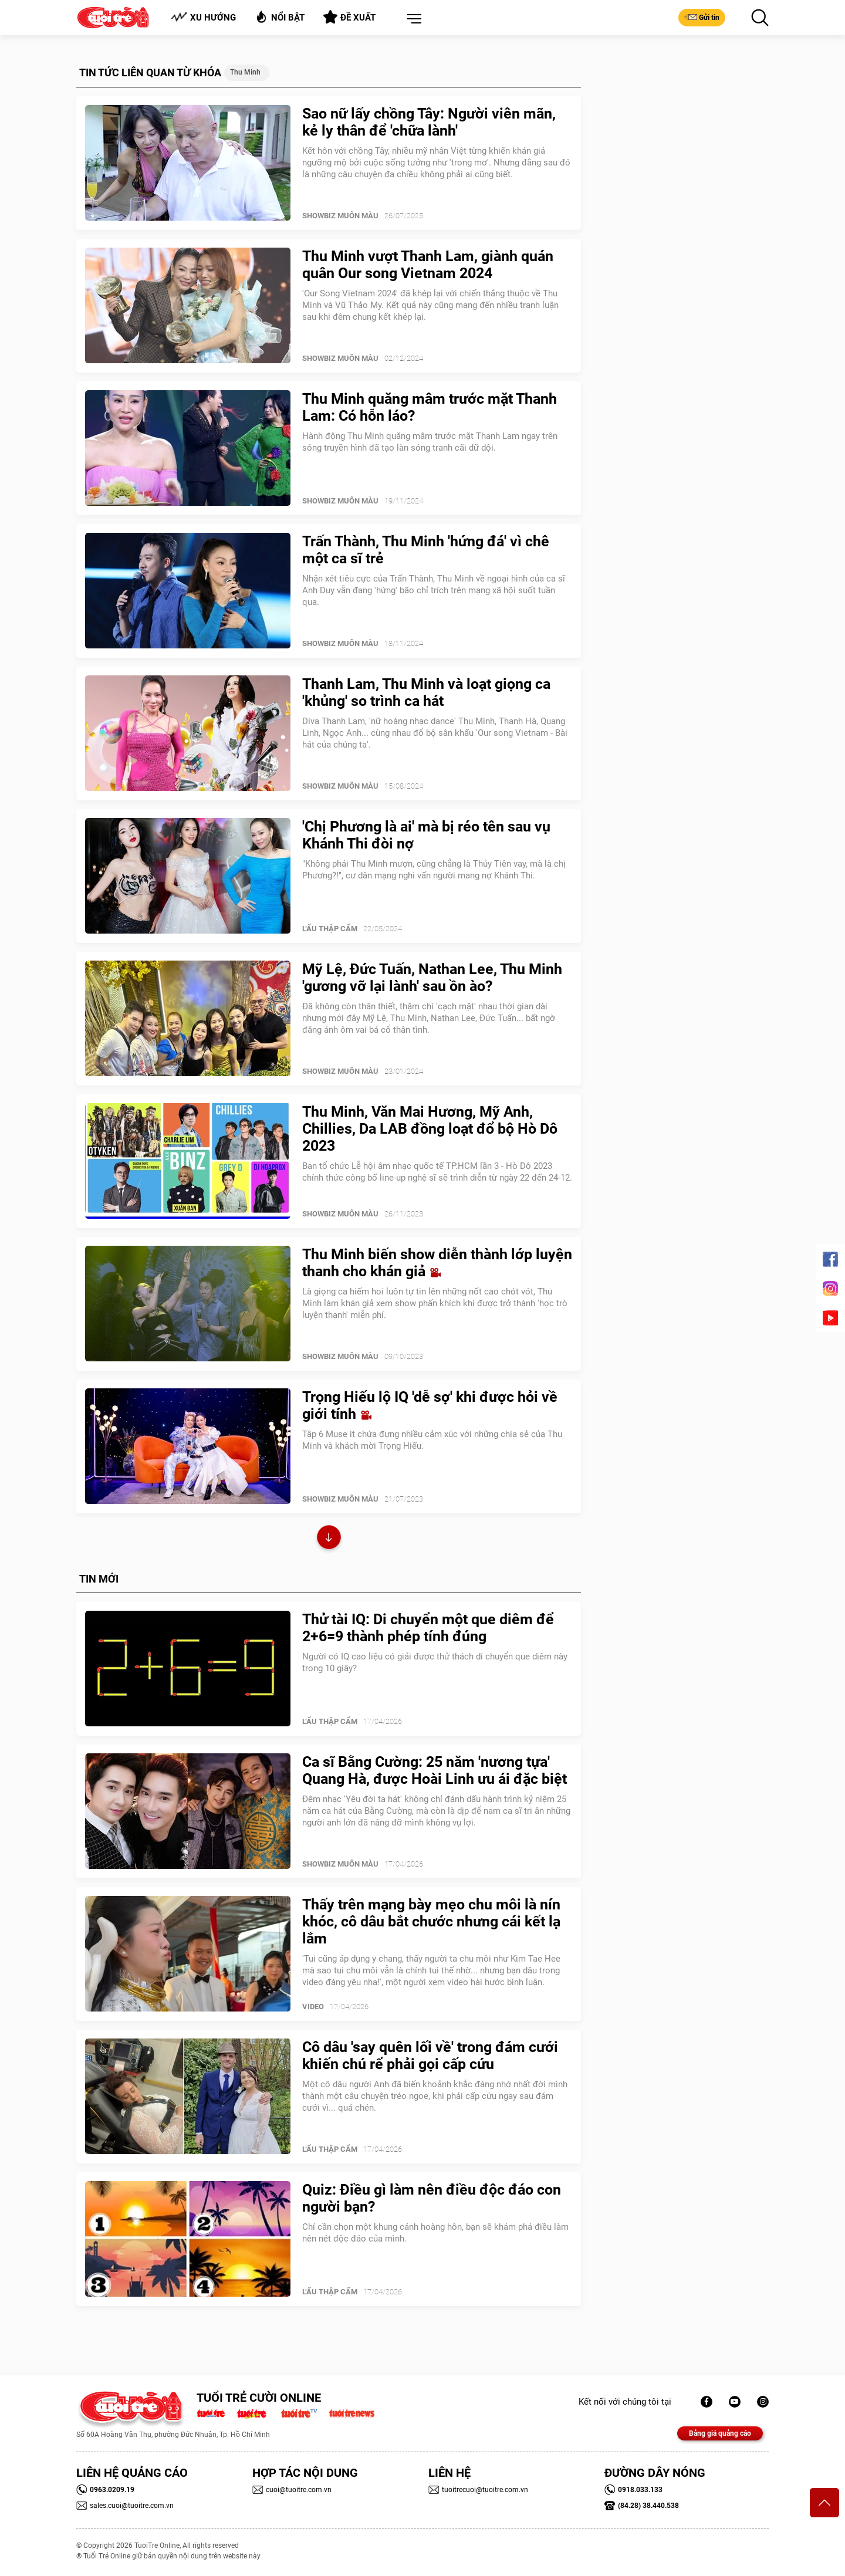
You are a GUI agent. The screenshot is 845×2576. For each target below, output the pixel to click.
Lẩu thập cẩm (329, 928)
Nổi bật (280, 16)
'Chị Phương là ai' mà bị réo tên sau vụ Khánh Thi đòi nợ (426, 835)
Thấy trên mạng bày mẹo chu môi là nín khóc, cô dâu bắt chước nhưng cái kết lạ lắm (431, 1921)
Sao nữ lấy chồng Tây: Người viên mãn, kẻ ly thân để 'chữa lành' (429, 122)
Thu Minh (245, 72)
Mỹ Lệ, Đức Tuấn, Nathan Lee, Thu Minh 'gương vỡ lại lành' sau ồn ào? (432, 978)
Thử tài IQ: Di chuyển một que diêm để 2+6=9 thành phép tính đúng (428, 1628)
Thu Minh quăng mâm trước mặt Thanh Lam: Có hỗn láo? (429, 407)
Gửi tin (701, 17)
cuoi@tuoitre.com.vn (292, 2490)
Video (313, 2006)
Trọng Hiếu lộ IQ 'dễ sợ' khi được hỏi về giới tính (429, 1405)
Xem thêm (329, 1539)
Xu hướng (203, 17)
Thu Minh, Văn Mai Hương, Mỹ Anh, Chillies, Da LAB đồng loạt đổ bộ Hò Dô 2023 (429, 1128)
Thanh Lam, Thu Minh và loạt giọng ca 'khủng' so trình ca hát (426, 692)
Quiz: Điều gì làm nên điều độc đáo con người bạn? (431, 2198)
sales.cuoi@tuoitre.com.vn (125, 2505)
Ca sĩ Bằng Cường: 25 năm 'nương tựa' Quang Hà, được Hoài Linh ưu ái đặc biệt (434, 1770)
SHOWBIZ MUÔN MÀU (340, 215)
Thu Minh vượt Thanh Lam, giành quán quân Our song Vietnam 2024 (427, 265)
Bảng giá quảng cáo (720, 2433)
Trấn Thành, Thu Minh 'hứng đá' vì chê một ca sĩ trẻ (425, 550)
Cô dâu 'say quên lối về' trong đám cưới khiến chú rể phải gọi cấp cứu (430, 2056)
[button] (412, 19)
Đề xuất (349, 17)
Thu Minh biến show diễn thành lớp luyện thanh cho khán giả (437, 1263)
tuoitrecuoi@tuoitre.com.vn (478, 2490)
